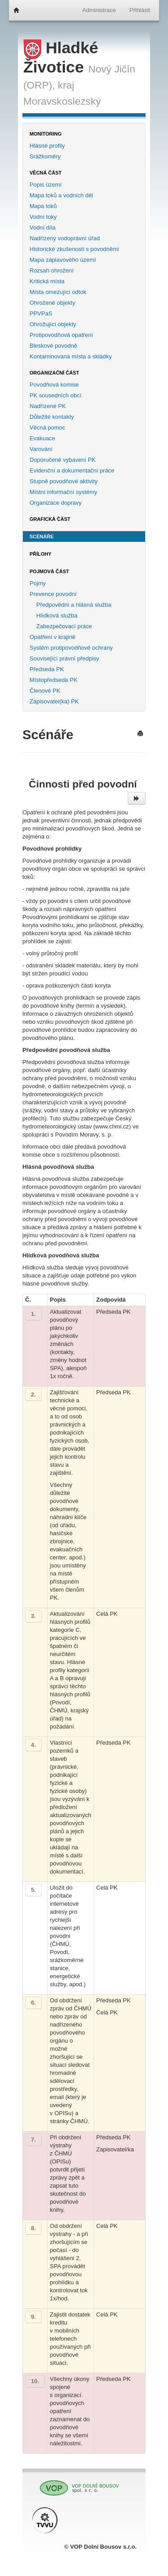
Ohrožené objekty (52, 302)
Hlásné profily (47, 145)
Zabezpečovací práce (64, 626)
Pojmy (38, 583)
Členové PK (45, 690)
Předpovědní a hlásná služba (74, 604)
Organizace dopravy (56, 502)
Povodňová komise (54, 384)
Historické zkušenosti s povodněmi (74, 249)
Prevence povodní (53, 594)
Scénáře (42, 536)
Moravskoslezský (62, 101)
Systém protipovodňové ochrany (71, 647)
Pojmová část (49, 571)
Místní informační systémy (63, 492)
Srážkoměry (45, 156)
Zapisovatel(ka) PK (54, 701)
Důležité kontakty (52, 416)
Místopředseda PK (54, 680)
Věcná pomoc (47, 427)
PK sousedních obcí (56, 395)
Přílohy (41, 554)
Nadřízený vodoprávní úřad (65, 238)
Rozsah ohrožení (51, 270)
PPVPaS (41, 313)
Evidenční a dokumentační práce (72, 470)
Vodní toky (43, 216)
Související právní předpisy (64, 658)
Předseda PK (47, 669)
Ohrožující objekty (53, 324)
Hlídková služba (57, 615)
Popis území (46, 184)
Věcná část (46, 172)
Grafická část (50, 519)
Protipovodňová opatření (61, 335)
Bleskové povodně (53, 345)
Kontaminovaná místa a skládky (71, 356)
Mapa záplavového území (63, 259)
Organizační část (54, 372)
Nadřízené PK (48, 406)
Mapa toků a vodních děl (61, 195)
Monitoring (45, 133)
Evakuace (42, 438)
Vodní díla (43, 227)
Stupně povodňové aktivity (64, 481)
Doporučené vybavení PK (62, 459)
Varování (41, 449)
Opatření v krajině (53, 637)
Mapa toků (43, 206)
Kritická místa (47, 281)
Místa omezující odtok (58, 292)
